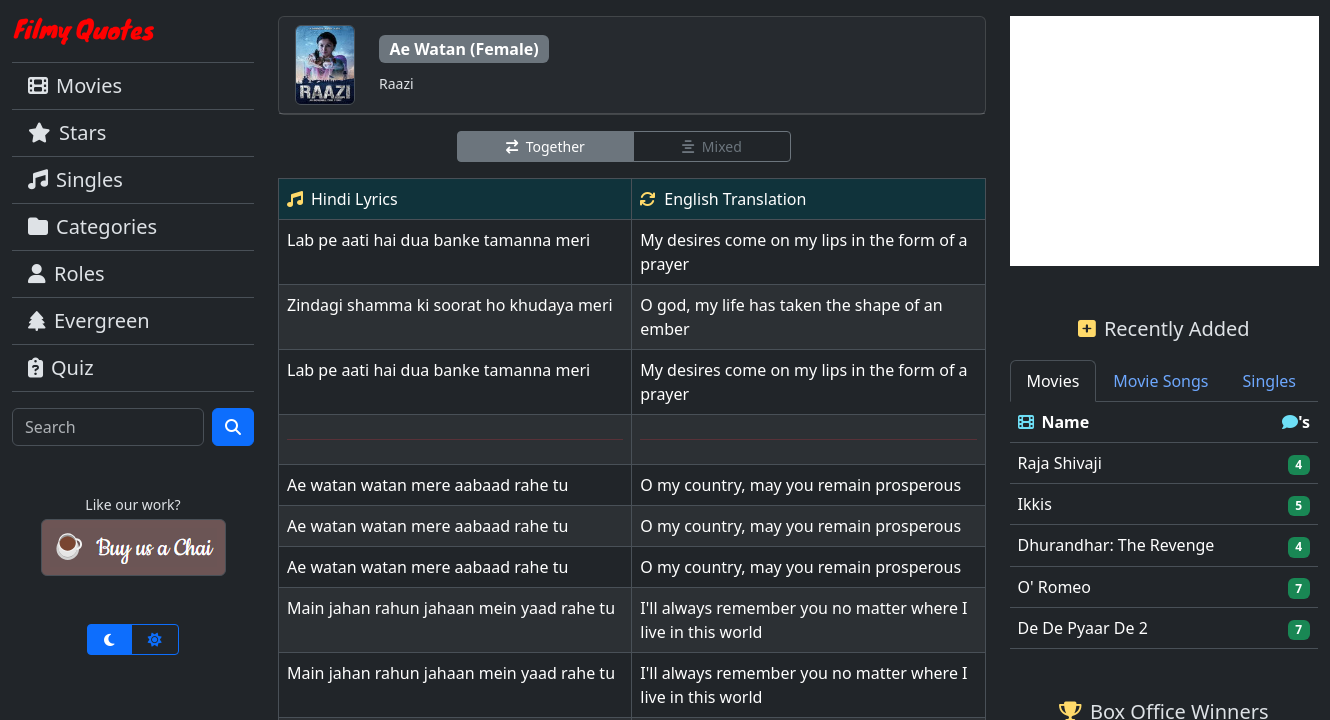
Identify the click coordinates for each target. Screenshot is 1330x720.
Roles (66, 273)
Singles (75, 179)
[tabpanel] (1164, 525)
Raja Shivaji (1060, 463)
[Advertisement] (1164, 141)
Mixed (712, 146)
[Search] (108, 427)
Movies (75, 85)
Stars (67, 132)
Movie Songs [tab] (1160, 381)
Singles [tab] (1269, 381)
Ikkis (1035, 504)
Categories (92, 226)
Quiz (61, 367)
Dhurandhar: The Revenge (1116, 545)
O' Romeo (1055, 587)
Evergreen (89, 320)
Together (545, 146)
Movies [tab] (1053, 381)
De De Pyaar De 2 (1083, 628)
